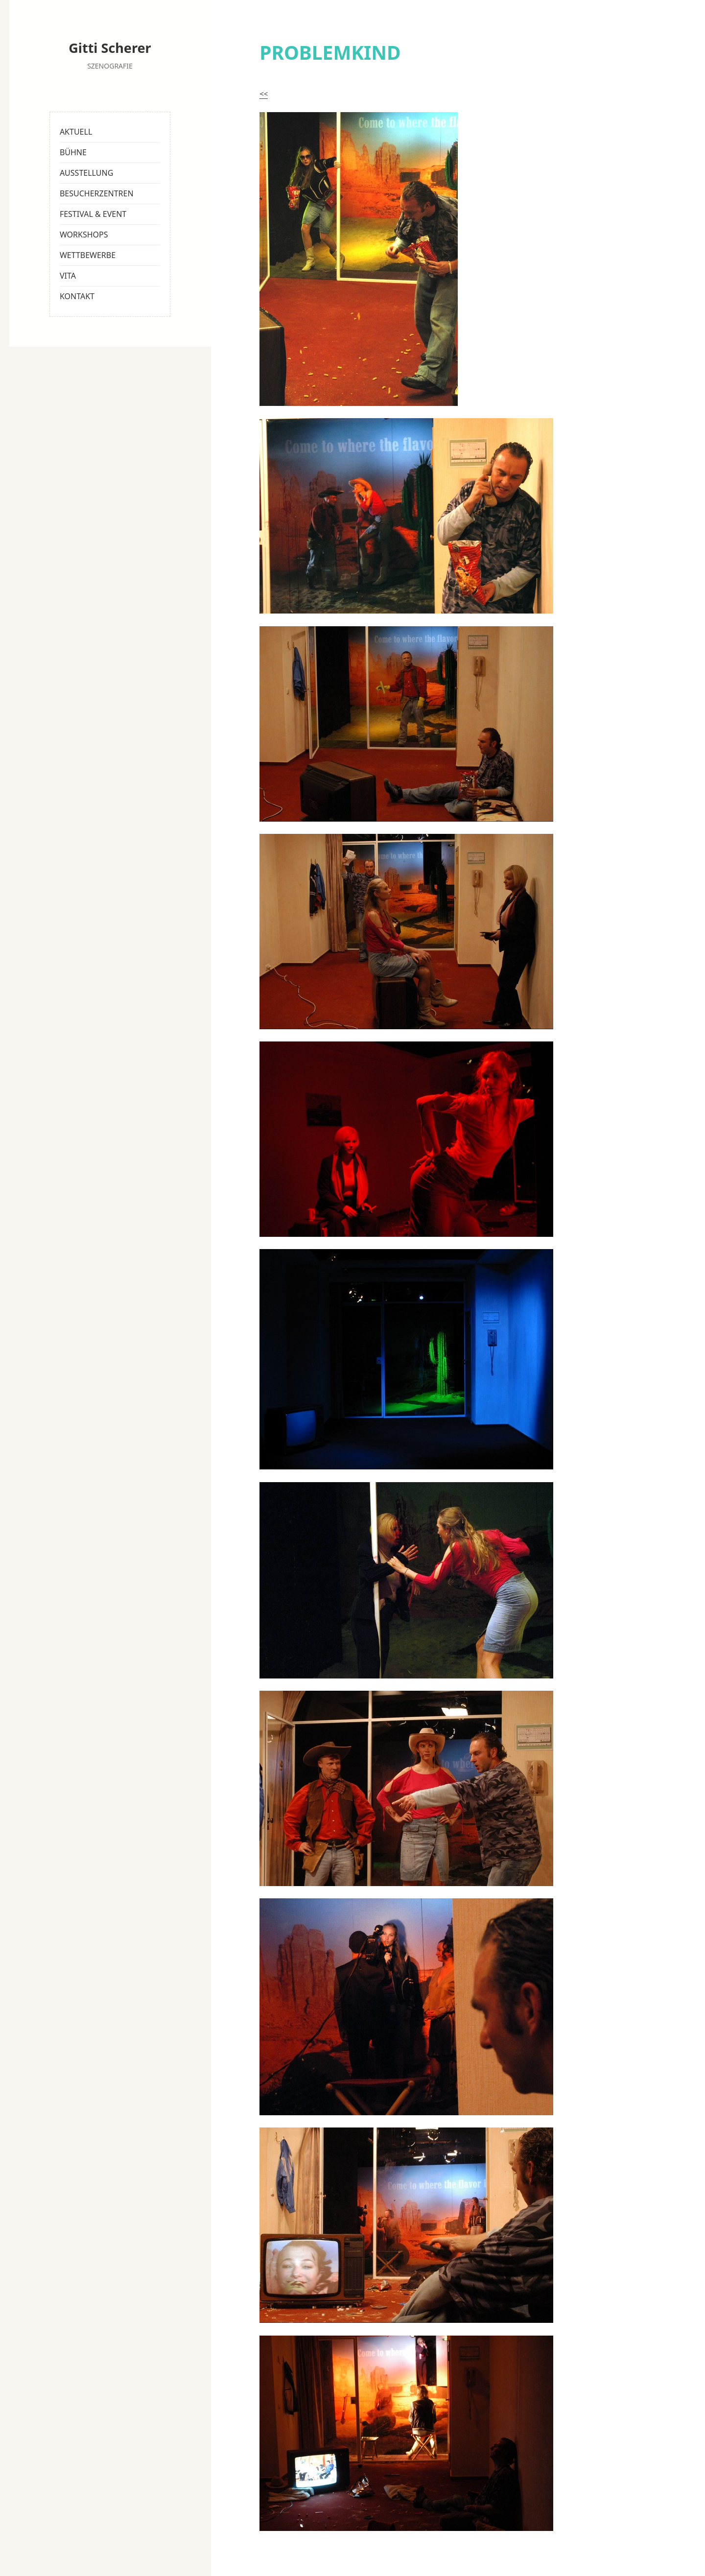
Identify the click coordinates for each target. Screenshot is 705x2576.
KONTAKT (77, 296)
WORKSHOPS (84, 234)
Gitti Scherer (110, 48)
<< (263, 93)
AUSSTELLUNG (86, 172)
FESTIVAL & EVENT (93, 214)
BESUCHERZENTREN (97, 193)
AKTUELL (76, 131)
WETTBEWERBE (88, 255)
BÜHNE (73, 152)
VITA (68, 275)
